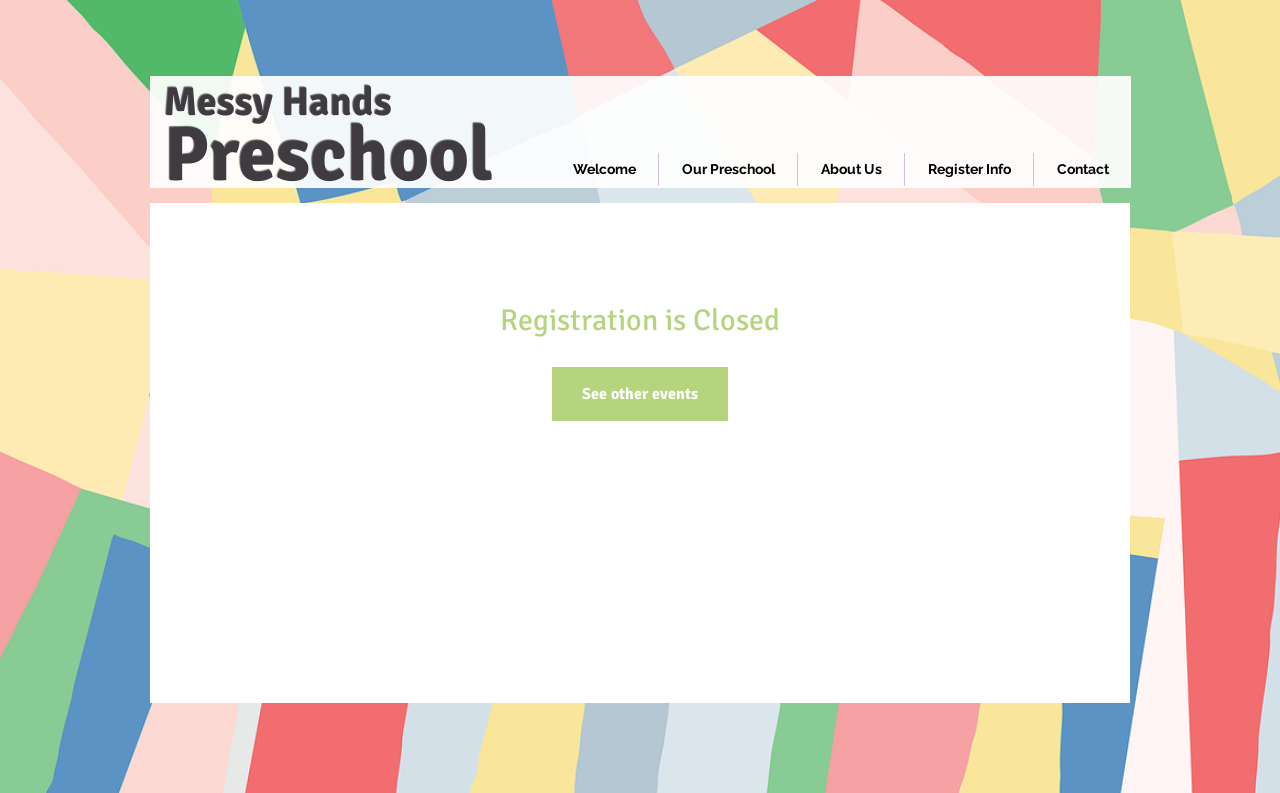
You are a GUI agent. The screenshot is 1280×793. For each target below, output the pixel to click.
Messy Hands (278, 102)
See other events (640, 394)
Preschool (328, 155)
